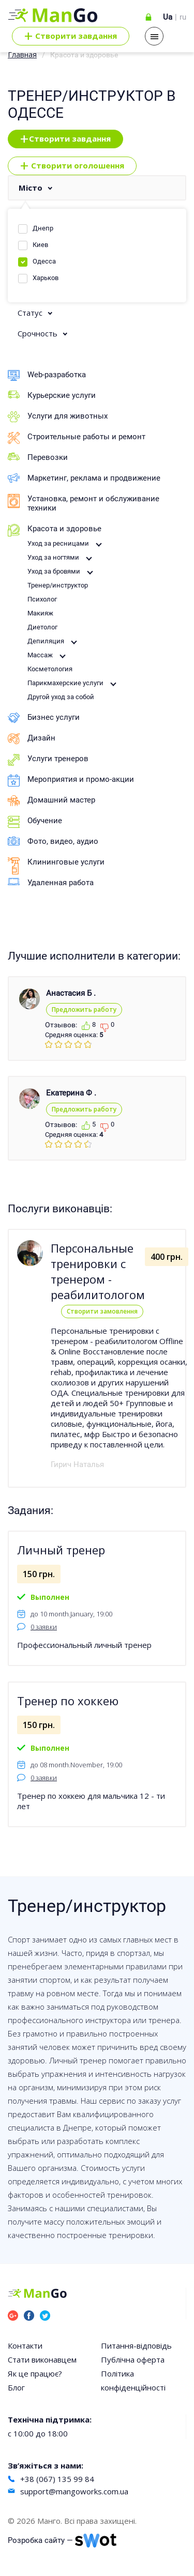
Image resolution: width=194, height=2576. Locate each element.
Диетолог (42, 627)
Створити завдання (65, 139)
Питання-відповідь (136, 2345)
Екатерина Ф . (71, 1093)
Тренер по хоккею (67, 1700)
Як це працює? (35, 2373)
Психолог (42, 599)
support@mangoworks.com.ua (74, 2491)
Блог (16, 2387)
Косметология (49, 669)
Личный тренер (61, 1549)
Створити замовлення (102, 1311)
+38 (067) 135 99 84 (57, 2479)
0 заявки (44, 1626)
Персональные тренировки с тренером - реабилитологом (98, 1271)
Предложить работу (84, 1009)
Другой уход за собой (60, 697)
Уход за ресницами (58, 543)
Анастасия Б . (71, 993)
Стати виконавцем (42, 2359)
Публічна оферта (133, 2359)
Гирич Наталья (77, 1464)
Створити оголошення (72, 166)
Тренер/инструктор (57, 585)
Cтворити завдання (70, 36)
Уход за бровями (53, 571)
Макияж (40, 613)
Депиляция (45, 641)
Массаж (40, 655)
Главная (22, 54)
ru (183, 17)
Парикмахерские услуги (65, 683)
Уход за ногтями (53, 557)
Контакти (25, 2345)
